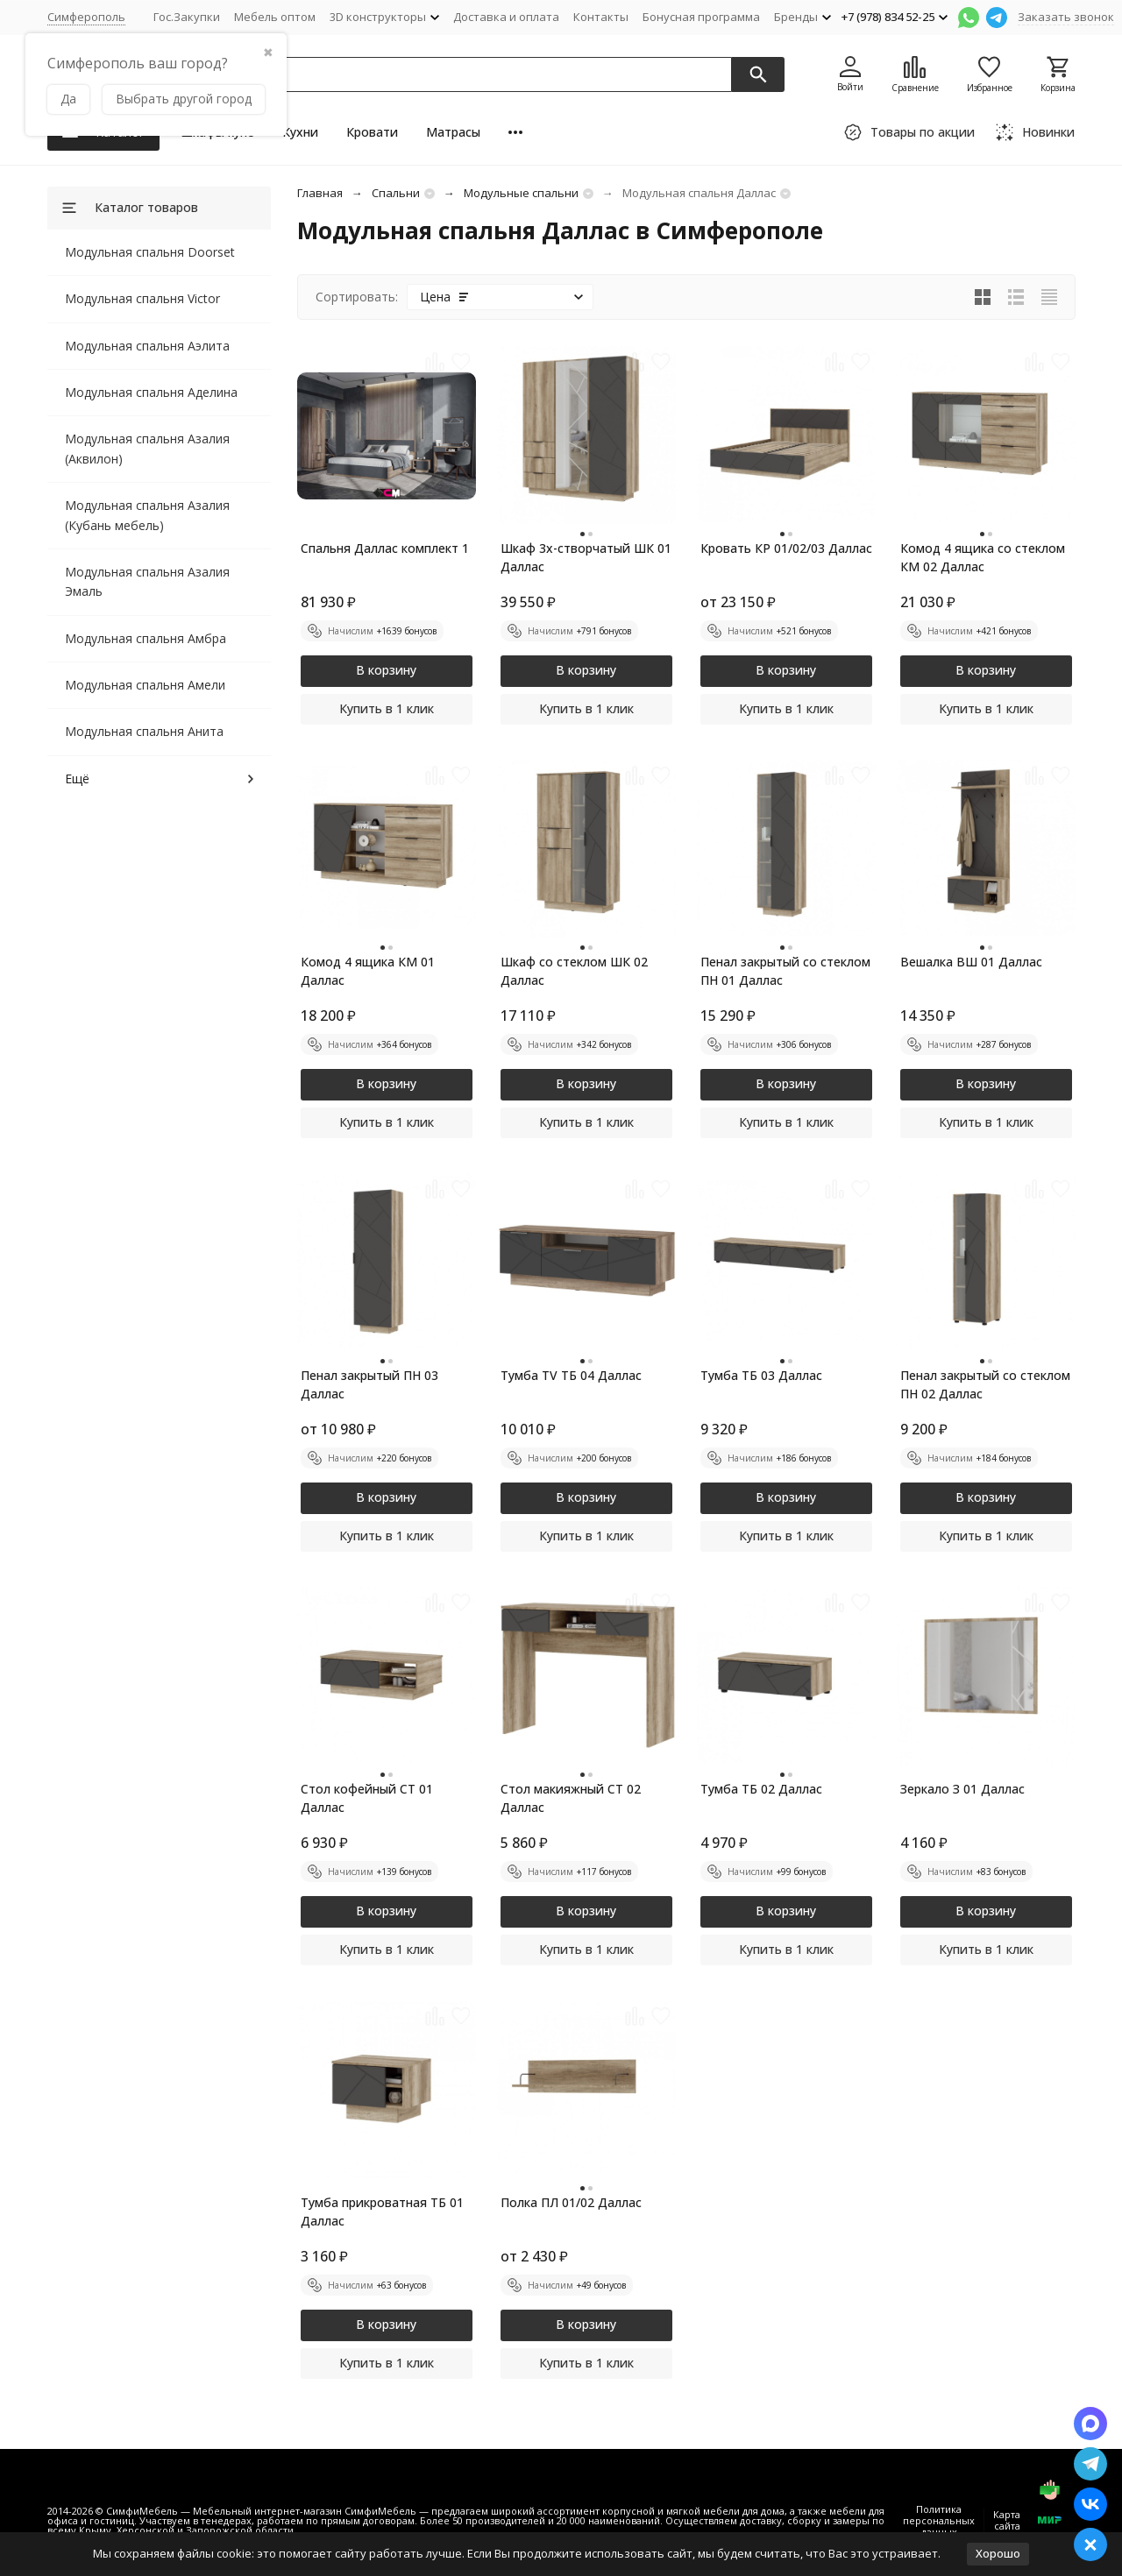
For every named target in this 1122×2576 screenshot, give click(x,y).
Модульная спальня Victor (142, 298)
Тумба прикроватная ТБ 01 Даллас (382, 2211)
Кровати (372, 132)
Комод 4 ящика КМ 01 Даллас (368, 970)
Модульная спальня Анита (144, 731)
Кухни (300, 132)
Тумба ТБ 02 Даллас (761, 1788)
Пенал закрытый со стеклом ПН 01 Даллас (785, 970)
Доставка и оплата (506, 17)
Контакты (600, 17)
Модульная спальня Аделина (151, 392)
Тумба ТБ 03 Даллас (761, 1375)
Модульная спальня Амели (145, 684)
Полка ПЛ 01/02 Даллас (571, 2202)
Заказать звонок (1066, 17)
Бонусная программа (701, 17)
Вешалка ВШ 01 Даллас (971, 961)
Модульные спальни (521, 193)
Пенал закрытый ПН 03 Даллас (369, 1384)
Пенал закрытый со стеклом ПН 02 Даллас (985, 1384)
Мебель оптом (275, 17)
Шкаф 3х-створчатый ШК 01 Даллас (586, 557)
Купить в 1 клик (386, 708)
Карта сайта (1006, 2520)
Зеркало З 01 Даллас (962, 1788)
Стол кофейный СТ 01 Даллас (367, 1797)
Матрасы (453, 132)
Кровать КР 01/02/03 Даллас (786, 548)
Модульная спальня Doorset (150, 252)
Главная (320, 193)
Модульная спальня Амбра (145, 638)
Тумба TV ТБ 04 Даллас (571, 1375)
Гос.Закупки (186, 17)
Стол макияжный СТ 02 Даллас (571, 1797)
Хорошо (998, 2553)
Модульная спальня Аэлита (147, 345)
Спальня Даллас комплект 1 (385, 548)
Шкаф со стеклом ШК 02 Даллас (574, 970)
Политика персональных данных (939, 2520)
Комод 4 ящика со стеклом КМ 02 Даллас (982, 557)
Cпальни (396, 193)
